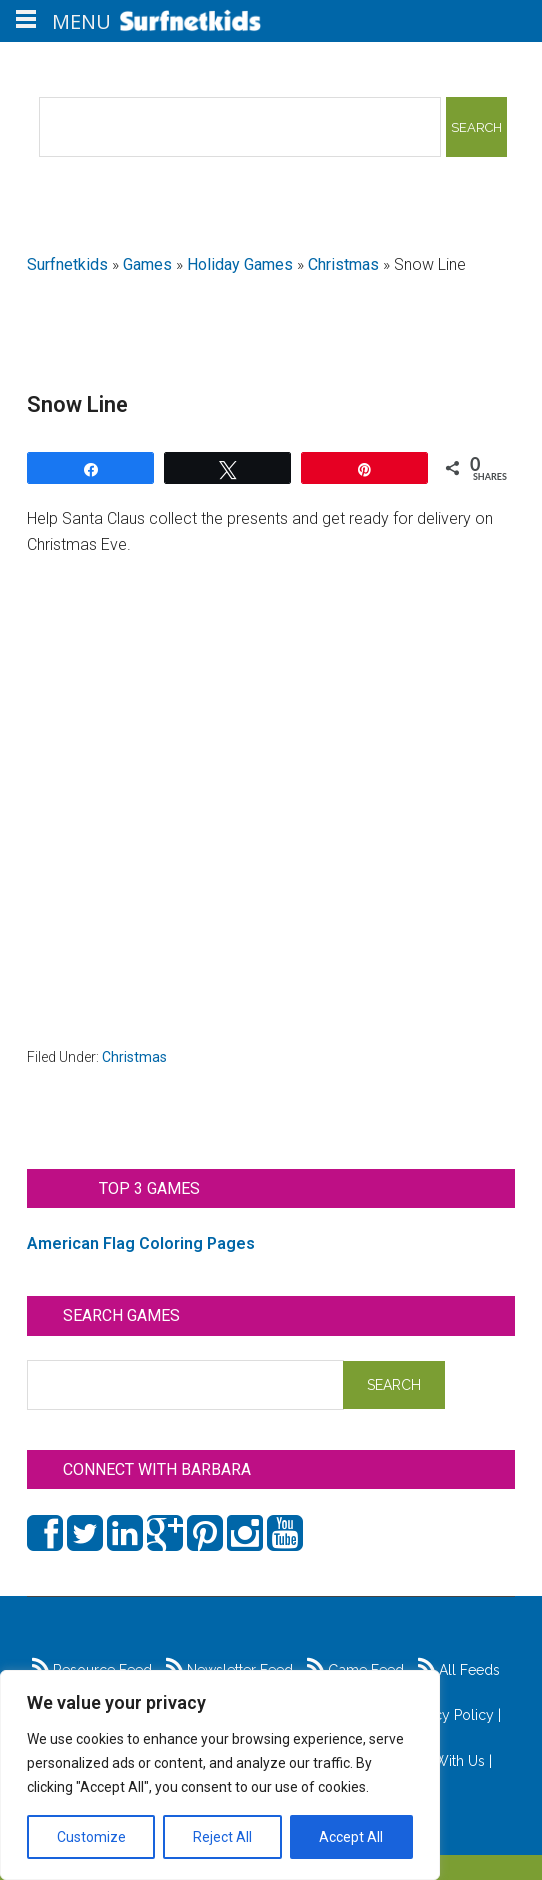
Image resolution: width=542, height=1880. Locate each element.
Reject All (222, 1837)
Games (147, 264)
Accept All (351, 1837)
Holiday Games (240, 264)
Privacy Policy (449, 1715)
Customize (91, 1837)
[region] (220, 1775)
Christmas (343, 264)
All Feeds (459, 1670)
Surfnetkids (67, 264)
